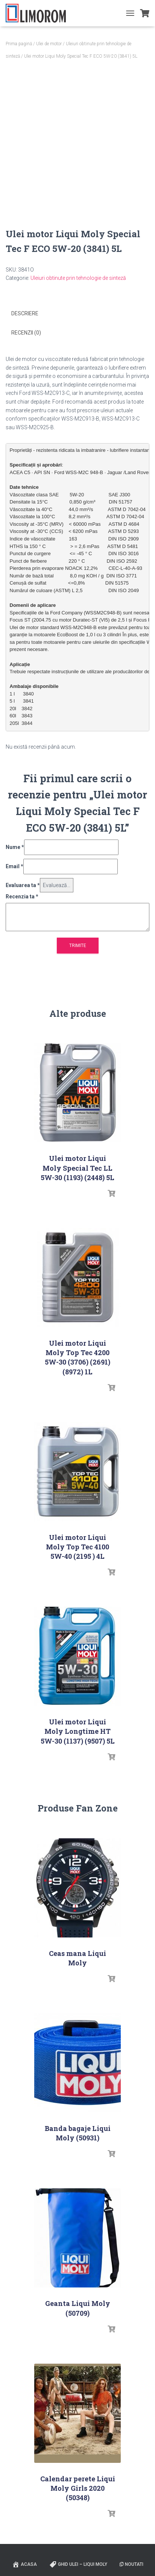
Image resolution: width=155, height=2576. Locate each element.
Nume (15, 847)
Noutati (131, 2564)
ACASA (24, 2564)
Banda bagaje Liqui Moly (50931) (78, 2133)
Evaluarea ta (23, 885)
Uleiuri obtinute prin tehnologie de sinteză (78, 278)
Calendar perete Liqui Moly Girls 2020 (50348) (77, 2488)
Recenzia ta (22, 896)
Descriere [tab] (24, 313)
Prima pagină (19, 43)
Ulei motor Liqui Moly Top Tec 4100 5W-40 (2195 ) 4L (77, 1547)
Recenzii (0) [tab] (26, 333)
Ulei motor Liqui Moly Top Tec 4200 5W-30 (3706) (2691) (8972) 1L (77, 1357)
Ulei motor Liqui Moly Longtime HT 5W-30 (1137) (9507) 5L (78, 1731)
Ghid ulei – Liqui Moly (78, 2564)
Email (14, 866)
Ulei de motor (49, 43)
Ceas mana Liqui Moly (77, 1958)
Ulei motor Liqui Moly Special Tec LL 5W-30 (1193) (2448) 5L (77, 1168)
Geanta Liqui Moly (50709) (77, 2308)
